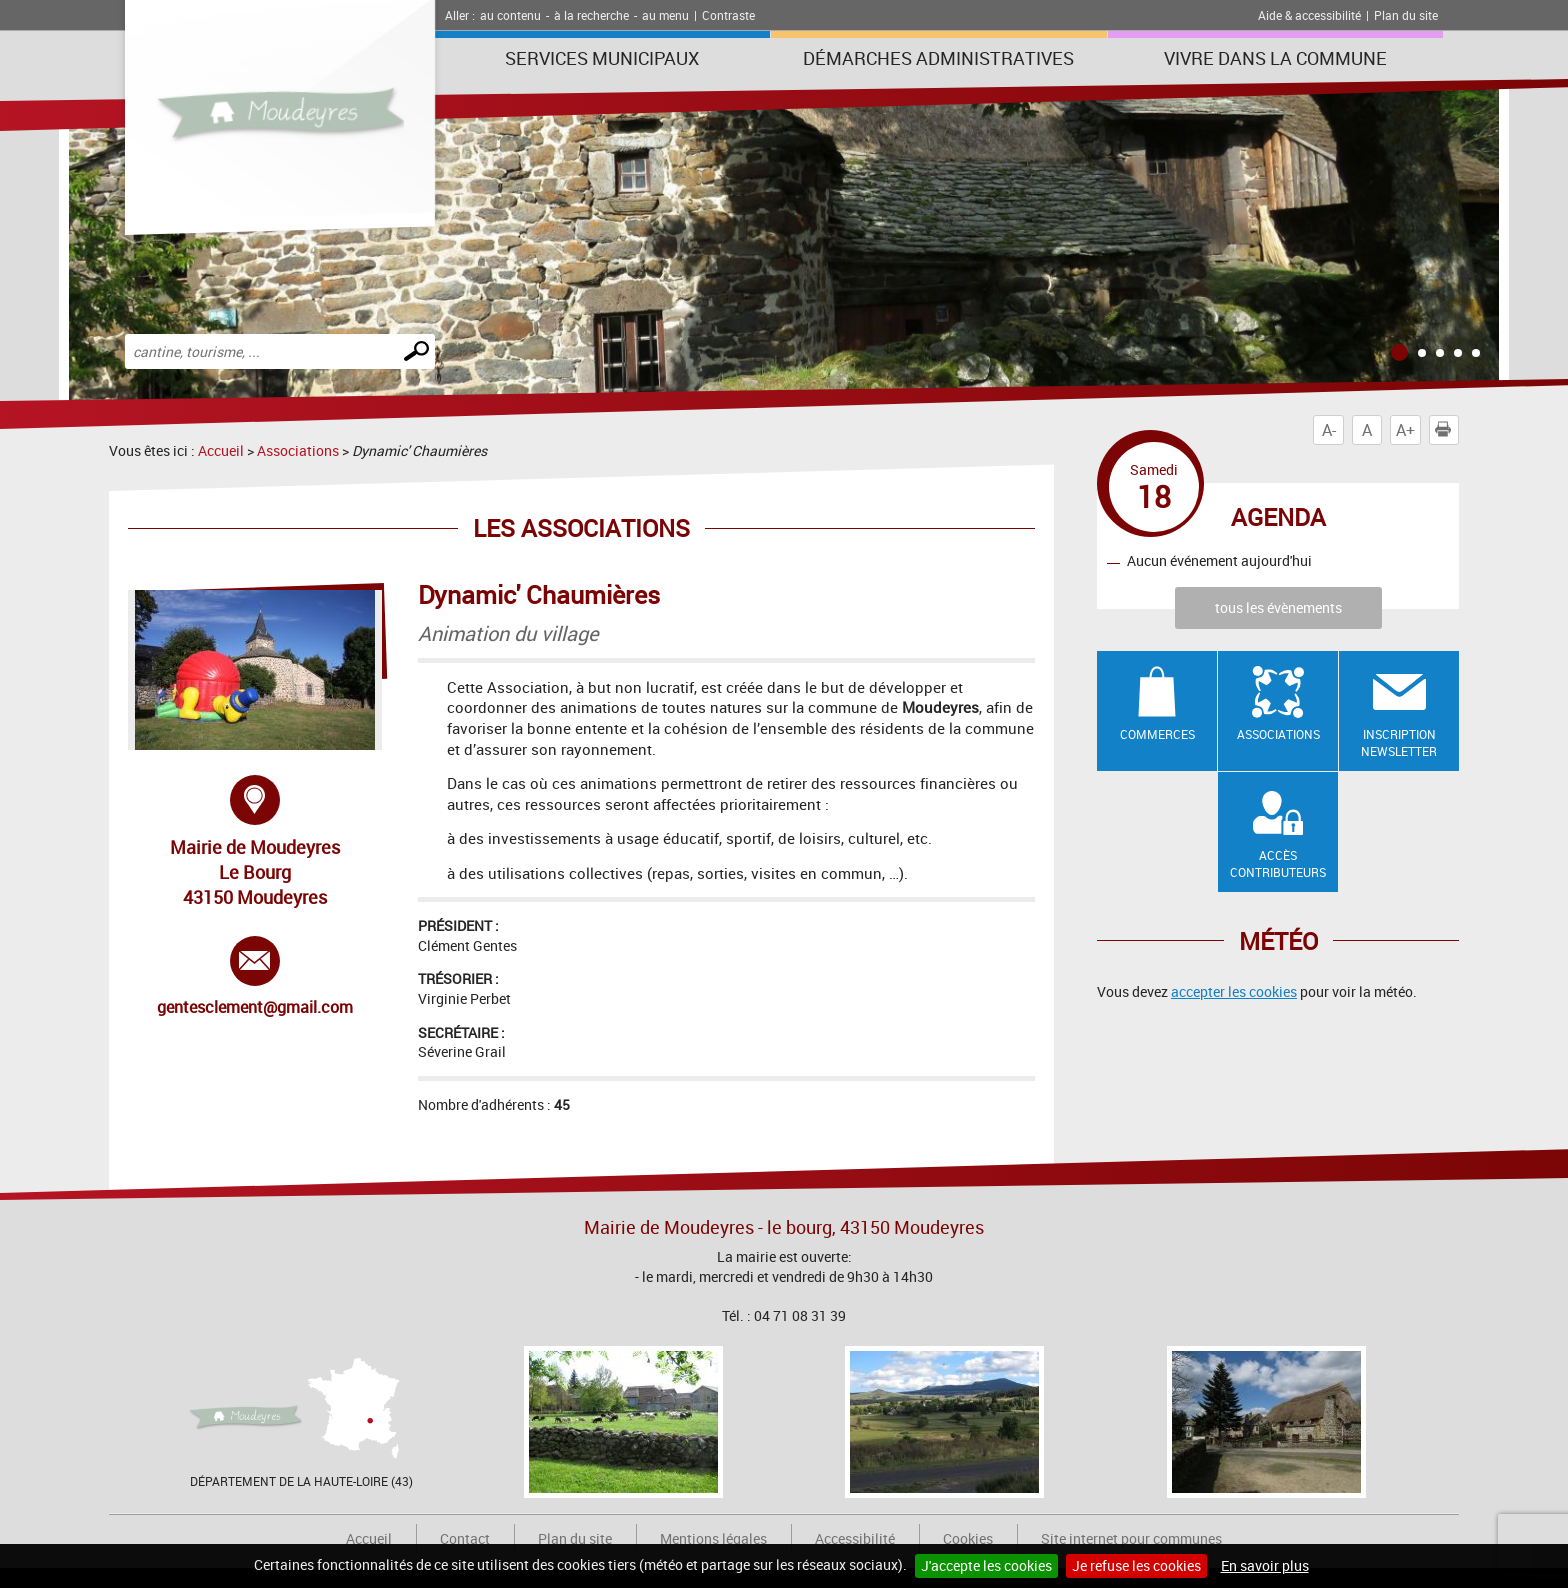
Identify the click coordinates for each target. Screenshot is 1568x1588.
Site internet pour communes (1131, 1538)
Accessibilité (855, 1538)
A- (1329, 430)
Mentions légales (713, 1538)
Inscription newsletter (1399, 742)
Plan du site (1406, 15)
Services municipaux (602, 58)
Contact (465, 1538)
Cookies (968, 1538)
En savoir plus (1265, 1565)
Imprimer (1447, 430)
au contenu (510, 15)
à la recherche (591, 15)
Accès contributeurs (1278, 863)
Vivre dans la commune (1275, 58)
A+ (1405, 430)
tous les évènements (1278, 607)
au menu (665, 15)
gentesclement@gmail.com (255, 977)
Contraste (728, 15)
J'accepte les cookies (986, 1565)
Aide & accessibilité (1309, 15)
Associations (298, 450)
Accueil (221, 450)
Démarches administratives (938, 58)
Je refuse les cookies (1136, 1565)
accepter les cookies (1234, 991)
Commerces (1157, 734)
